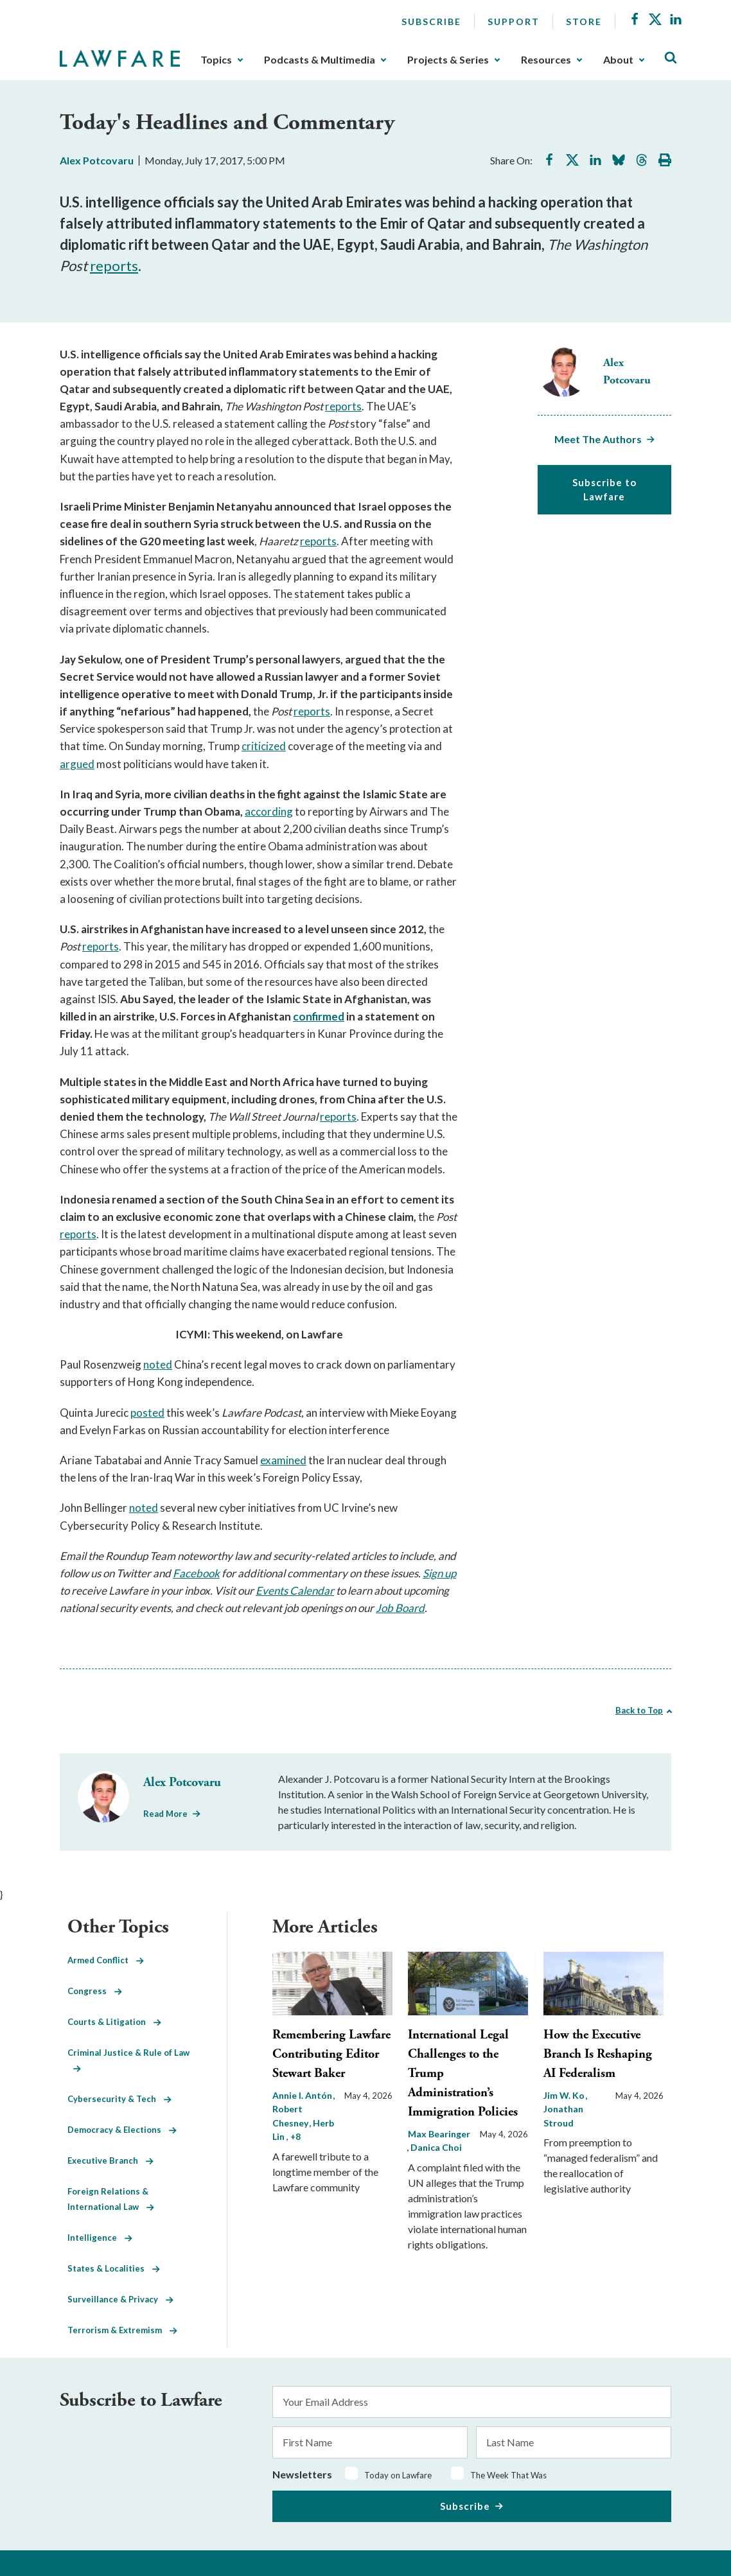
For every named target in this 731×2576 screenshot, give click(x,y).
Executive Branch (110, 2160)
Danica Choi (436, 2147)
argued (77, 764)
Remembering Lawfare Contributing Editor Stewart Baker (331, 2054)
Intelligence (99, 2237)
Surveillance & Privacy (120, 2299)
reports (114, 265)
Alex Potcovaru (97, 160)
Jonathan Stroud (563, 2115)
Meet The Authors (598, 439)
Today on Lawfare (398, 2475)
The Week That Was (508, 2475)
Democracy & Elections (122, 2130)
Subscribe (431, 21)
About (618, 60)
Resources (546, 60)
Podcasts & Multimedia (319, 60)
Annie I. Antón (303, 2095)
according (269, 811)
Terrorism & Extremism (122, 2330)
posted (147, 1412)
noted (157, 1364)
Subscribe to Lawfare (604, 490)
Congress (94, 1991)
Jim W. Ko (564, 2095)
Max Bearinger (439, 2133)
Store (584, 21)
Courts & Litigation (114, 2022)
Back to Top (639, 1710)
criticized (264, 746)
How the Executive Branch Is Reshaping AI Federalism (597, 2054)
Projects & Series (448, 60)
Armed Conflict (105, 1960)
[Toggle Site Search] (670, 58)
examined (283, 1460)
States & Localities (113, 2268)
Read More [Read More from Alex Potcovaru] (165, 1814)
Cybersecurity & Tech (119, 2099)
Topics (216, 60)
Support (514, 21)
